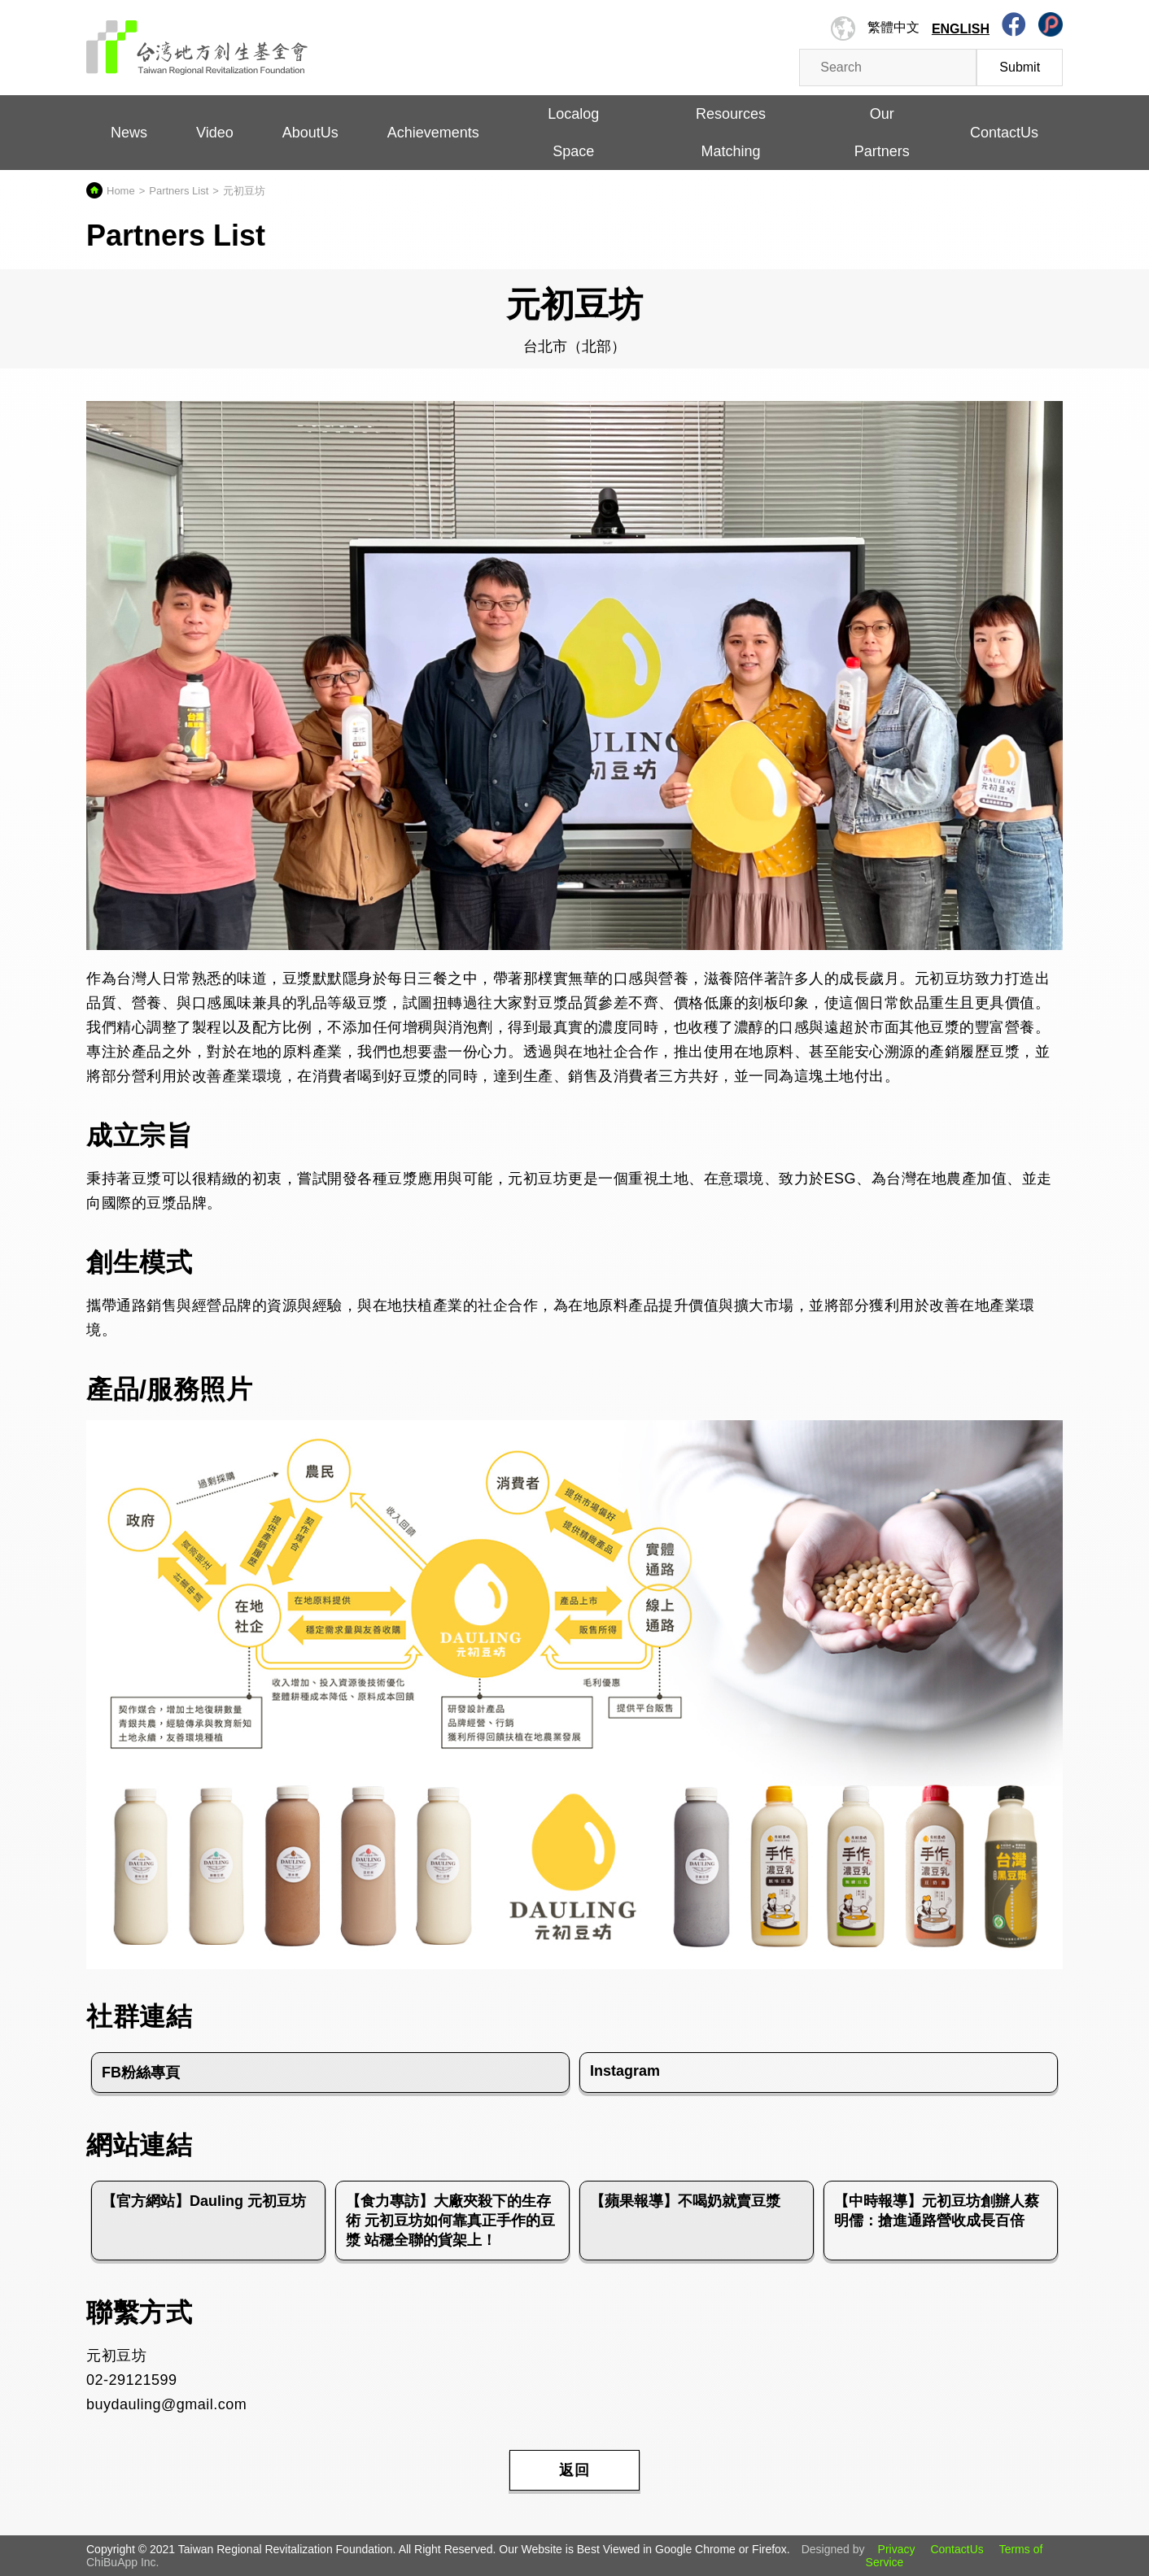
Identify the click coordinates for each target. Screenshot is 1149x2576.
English (961, 29)
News (129, 132)
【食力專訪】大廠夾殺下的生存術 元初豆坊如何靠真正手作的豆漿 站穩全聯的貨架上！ (450, 2220)
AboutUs (310, 132)
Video (215, 132)
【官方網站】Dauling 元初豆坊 (204, 2201)
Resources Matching (731, 132)
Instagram (625, 2071)
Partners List (178, 191)
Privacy (896, 2549)
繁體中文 (893, 27)
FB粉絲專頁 (141, 2072)
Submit (1019, 67)
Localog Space (573, 132)
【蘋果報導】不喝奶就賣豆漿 (685, 2201)
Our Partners (882, 132)
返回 (574, 2470)
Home (121, 191)
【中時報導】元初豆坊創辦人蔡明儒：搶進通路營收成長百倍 (936, 2211)
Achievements (433, 132)
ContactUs (1004, 132)
